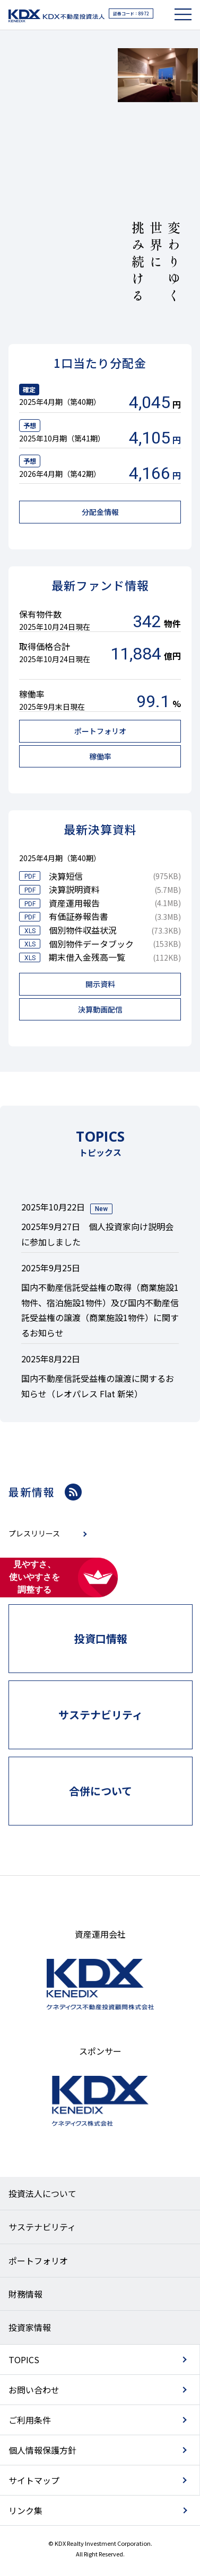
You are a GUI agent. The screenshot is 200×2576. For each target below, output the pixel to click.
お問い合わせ (33, 2389)
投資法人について (42, 2193)
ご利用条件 (29, 2420)
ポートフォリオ (38, 2260)
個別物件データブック (91, 943)
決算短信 (66, 876)
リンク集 (25, 2510)
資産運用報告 (74, 903)
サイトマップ (33, 2480)
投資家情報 (29, 2327)
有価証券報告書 (78, 916)
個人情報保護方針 (42, 2450)
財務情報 (25, 2294)
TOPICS (23, 2359)
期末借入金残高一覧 (87, 957)
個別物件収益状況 (83, 930)
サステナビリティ (42, 2226)
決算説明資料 (74, 889)
